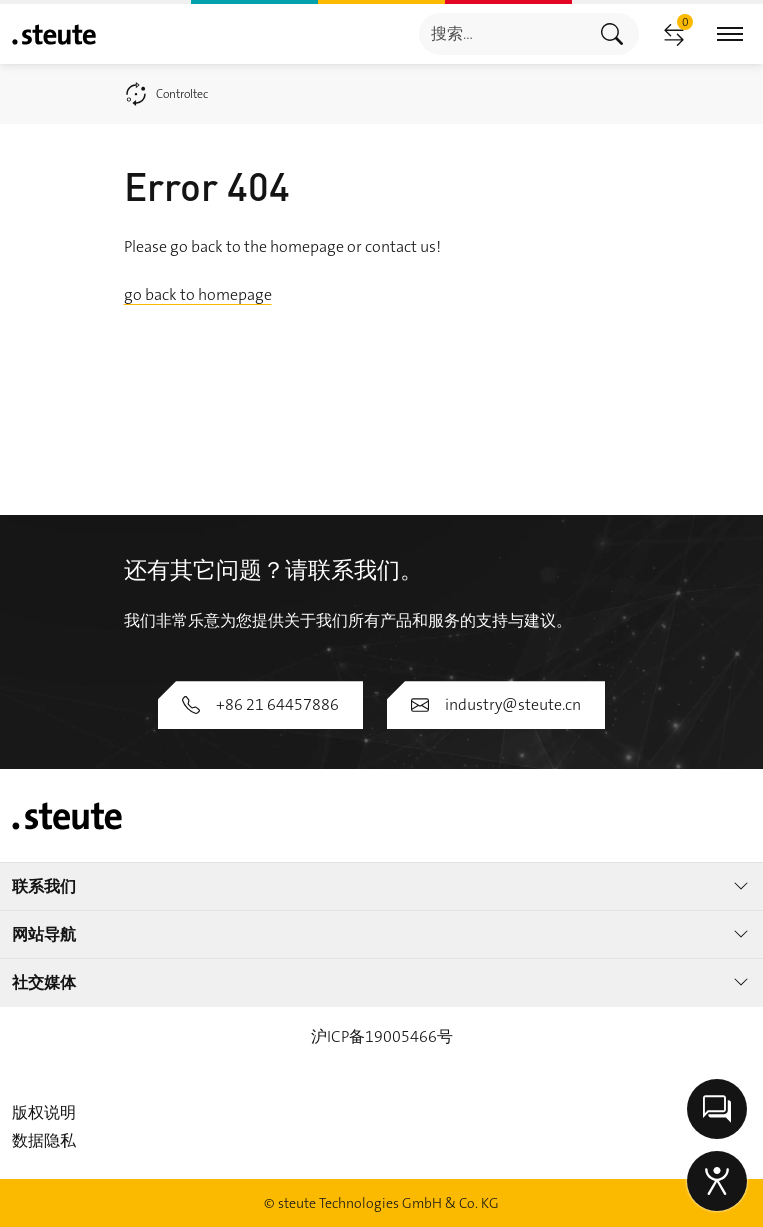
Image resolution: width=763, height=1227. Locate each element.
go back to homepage (198, 294)
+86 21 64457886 (260, 704)
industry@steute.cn (496, 704)
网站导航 (381, 934)
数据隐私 (44, 1140)
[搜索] (502, 33)
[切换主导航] (730, 34)
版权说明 (44, 1112)
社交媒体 (381, 982)
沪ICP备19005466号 (382, 1036)
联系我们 (381, 886)
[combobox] (502, 33)
